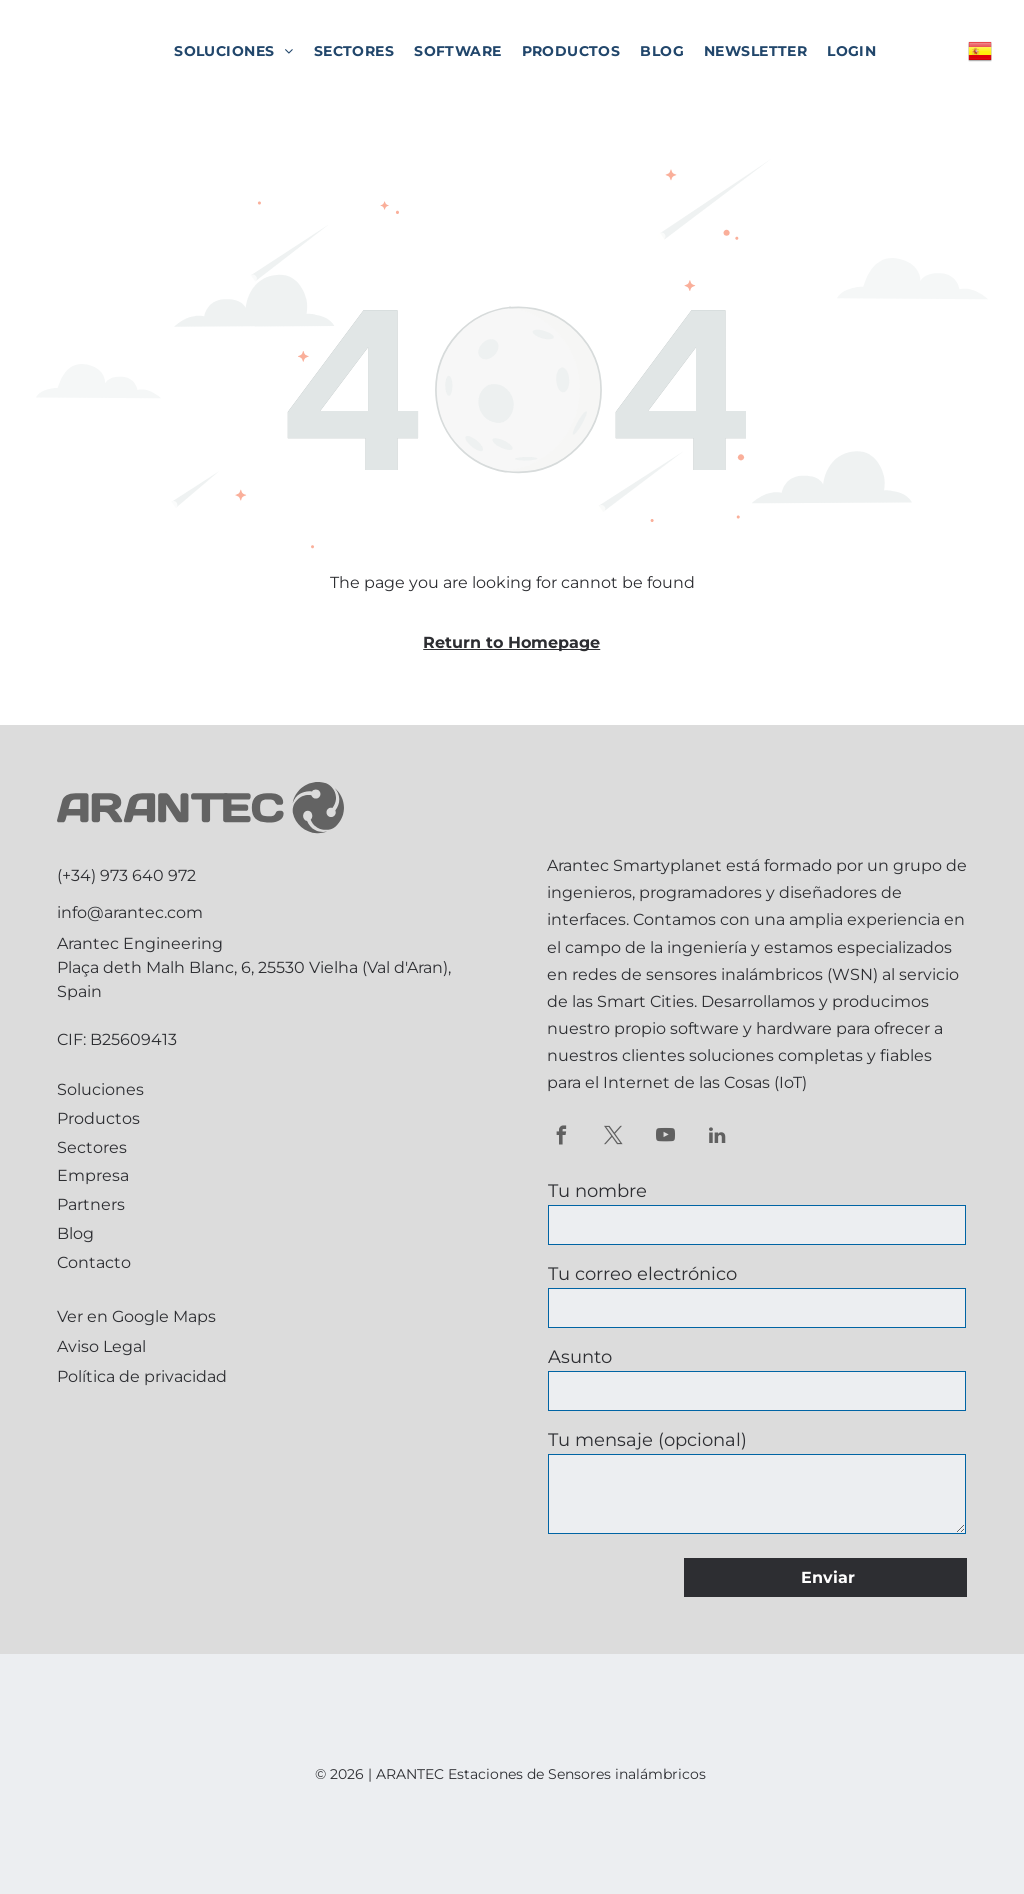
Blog (75, 1233)
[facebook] (561, 1138)
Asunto (580, 1357)
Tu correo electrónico (642, 1274)
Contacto (94, 1262)
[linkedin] (717, 1138)
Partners (91, 1204)
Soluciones (100, 1089)
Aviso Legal (101, 1346)
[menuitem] (234, 51)
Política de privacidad (142, 1376)
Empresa (93, 1175)
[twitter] (613, 1138)
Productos (98, 1118)
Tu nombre (597, 1191)
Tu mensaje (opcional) (647, 1440)
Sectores (92, 1147)
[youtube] (665, 1138)
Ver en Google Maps (136, 1316)
